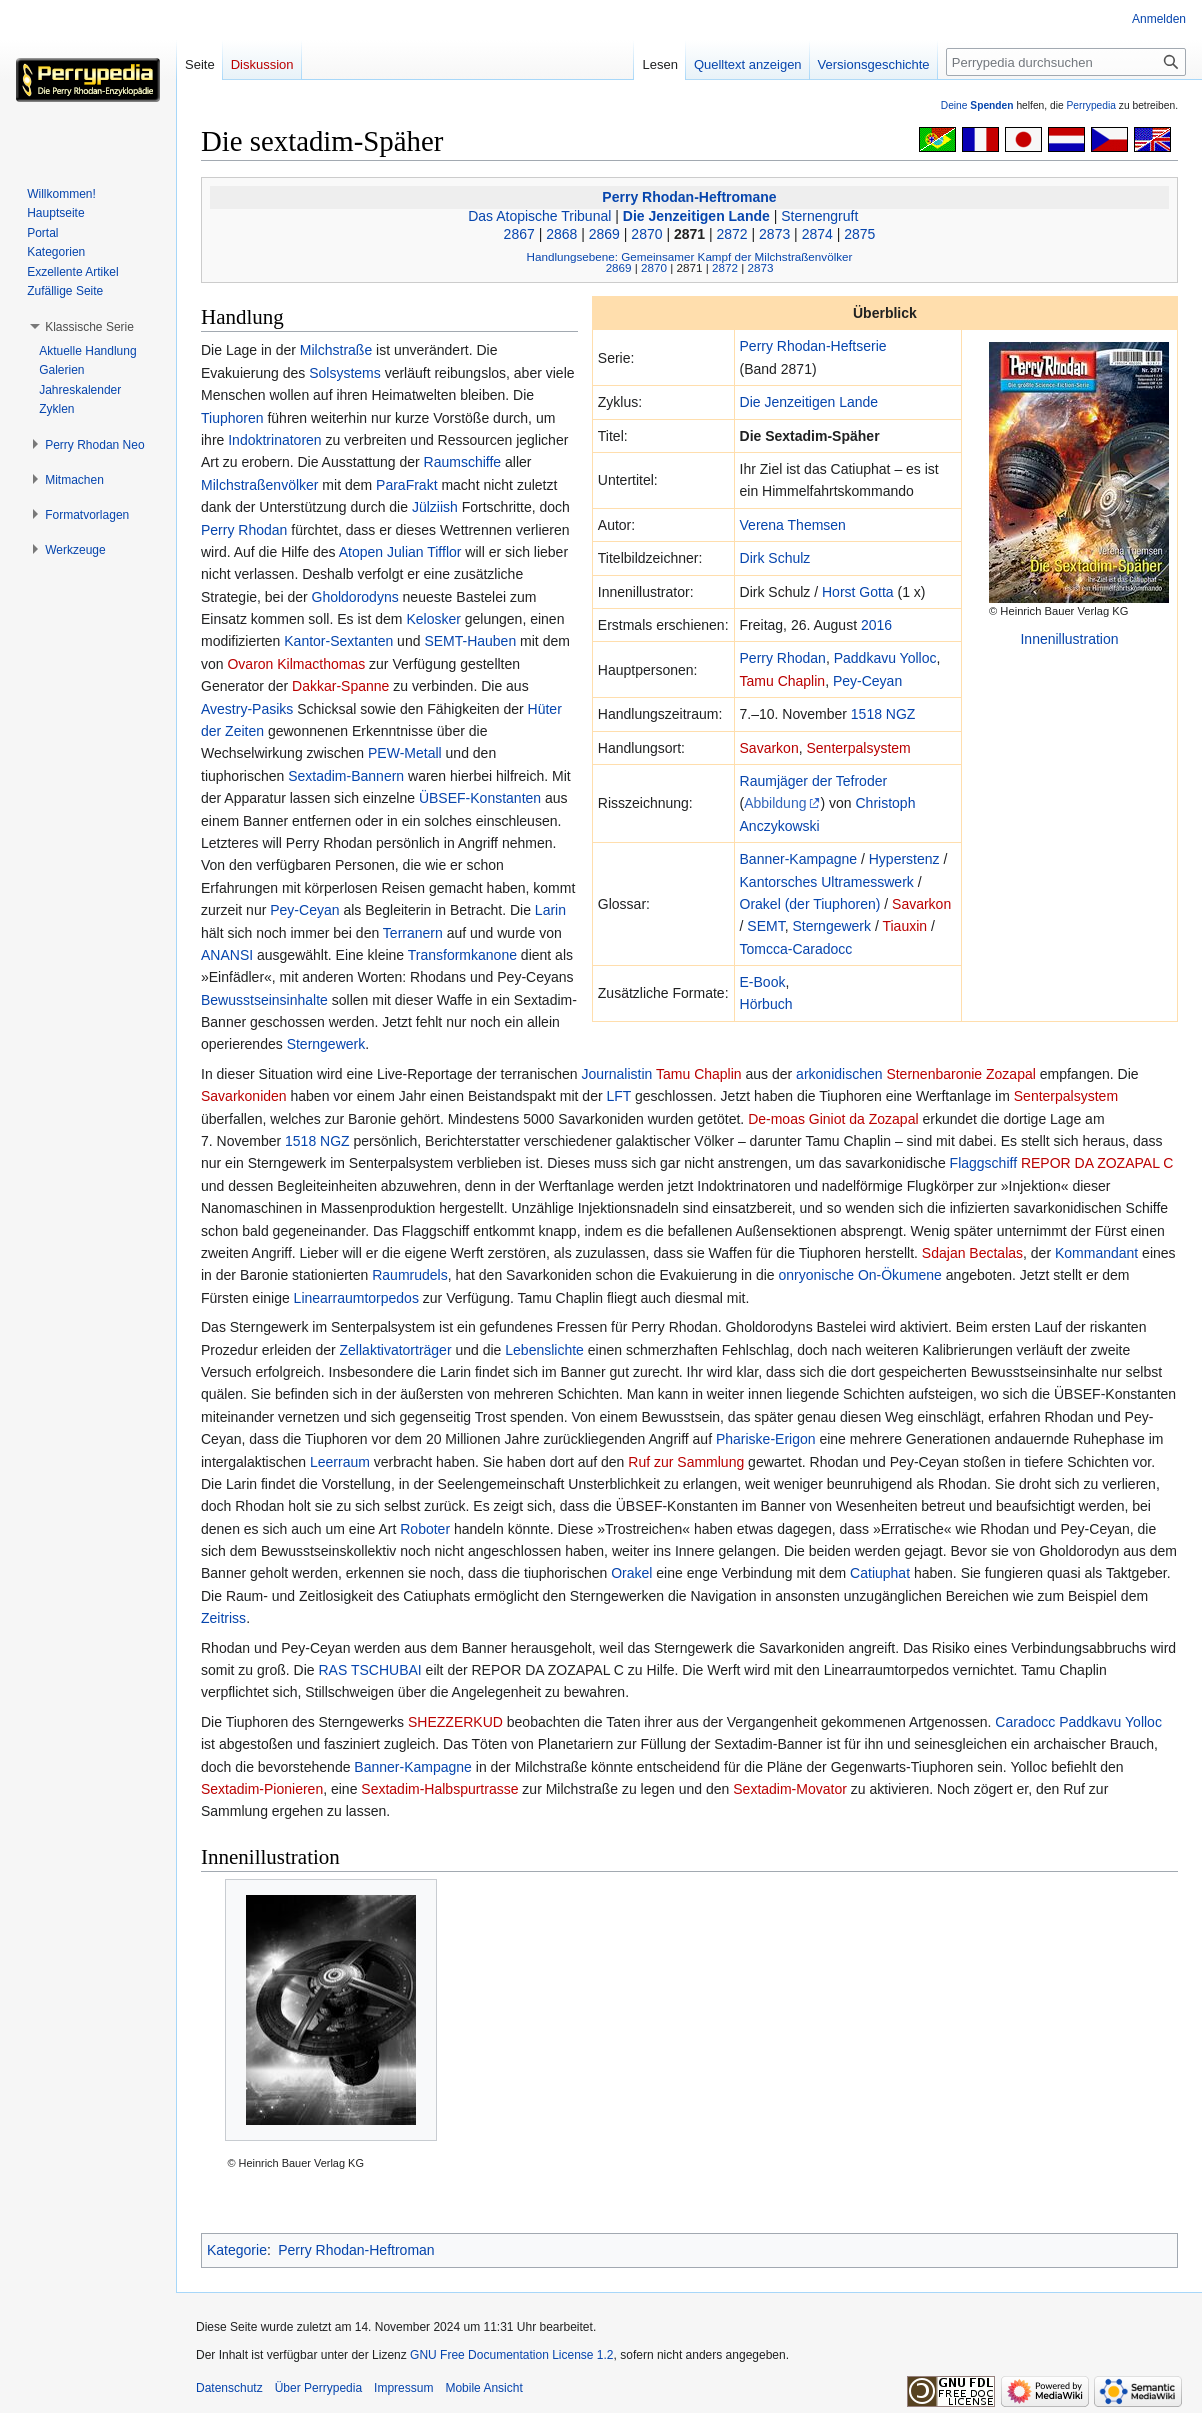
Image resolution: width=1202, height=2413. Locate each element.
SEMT (765, 926)
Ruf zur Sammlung (686, 1462)
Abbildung (775, 803)
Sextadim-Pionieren (262, 1789)
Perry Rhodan (783, 658)
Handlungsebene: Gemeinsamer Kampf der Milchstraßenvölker (690, 256)
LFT (618, 1096)
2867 (519, 234)
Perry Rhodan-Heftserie (813, 346)
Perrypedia (1091, 105)
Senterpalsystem (858, 748)
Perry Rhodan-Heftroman (356, 2250)
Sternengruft (819, 216)
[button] (89, 327)
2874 (817, 234)
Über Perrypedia (318, 2388)
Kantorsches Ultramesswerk (827, 882)
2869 (604, 234)
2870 (646, 234)
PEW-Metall (405, 753)
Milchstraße (336, 350)
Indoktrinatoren (274, 440)
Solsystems (345, 373)
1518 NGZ (883, 714)
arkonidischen (839, 1074)
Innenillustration (1069, 639)
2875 (859, 234)
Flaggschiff (983, 1163)
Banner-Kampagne (799, 859)
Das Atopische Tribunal (539, 216)
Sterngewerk (831, 926)
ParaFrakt (406, 485)
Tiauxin (904, 926)
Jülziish (435, 507)
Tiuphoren (232, 418)
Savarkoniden (244, 1096)
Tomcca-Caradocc (796, 949)
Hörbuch (766, 1004)
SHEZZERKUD (455, 1722)
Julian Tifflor (424, 552)
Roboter (425, 1529)
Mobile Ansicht (483, 2388)
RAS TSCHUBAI (369, 1670)
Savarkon (769, 748)
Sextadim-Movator (790, 1789)
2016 (876, 625)
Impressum (403, 2388)
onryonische (816, 1275)
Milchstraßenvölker (259, 485)
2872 (732, 234)
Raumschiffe (463, 462)
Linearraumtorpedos (356, 1298)
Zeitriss (223, 1618)
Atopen (361, 552)
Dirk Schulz (775, 558)
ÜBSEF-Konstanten (480, 798)
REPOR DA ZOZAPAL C (1097, 1163)
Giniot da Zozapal (864, 1119)
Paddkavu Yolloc (885, 658)
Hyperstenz (904, 859)
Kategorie (237, 2250)
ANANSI (227, 955)
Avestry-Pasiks (247, 709)
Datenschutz (229, 2388)
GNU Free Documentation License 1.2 (511, 2355)
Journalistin (617, 1074)
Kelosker (433, 619)
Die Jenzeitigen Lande (696, 216)
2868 (561, 234)
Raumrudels (409, 1275)
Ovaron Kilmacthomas (296, 664)
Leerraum (340, 1462)
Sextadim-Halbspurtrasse (439, 1789)
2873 (774, 234)
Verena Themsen (793, 525)
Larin (550, 910)
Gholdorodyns (355, 597)
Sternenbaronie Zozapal (960, 1074)
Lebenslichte (544, 1350)
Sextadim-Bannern (346, 776)
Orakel (631, 1573)
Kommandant (1096, 1253)
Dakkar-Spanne (340, 686)
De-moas (776, 1119)
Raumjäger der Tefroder (814, 781)
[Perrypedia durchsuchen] (1066, 62)
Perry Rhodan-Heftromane (689, 197)
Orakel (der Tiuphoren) (810, 904)
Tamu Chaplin (783, 681)
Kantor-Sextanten (338, 641)
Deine (977, 105)
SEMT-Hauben (470, 641)
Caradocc (1025, 1722)
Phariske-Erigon (766, 1439)
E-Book (763, 982)
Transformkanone (462, 955)
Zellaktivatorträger (396, 1350)
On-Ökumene (900, 1275)
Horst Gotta (858, 592)
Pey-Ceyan (867, 681)
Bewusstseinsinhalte (264, 1000)
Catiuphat (880, 1573)
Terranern (413, 933)
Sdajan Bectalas (972, 1253)
